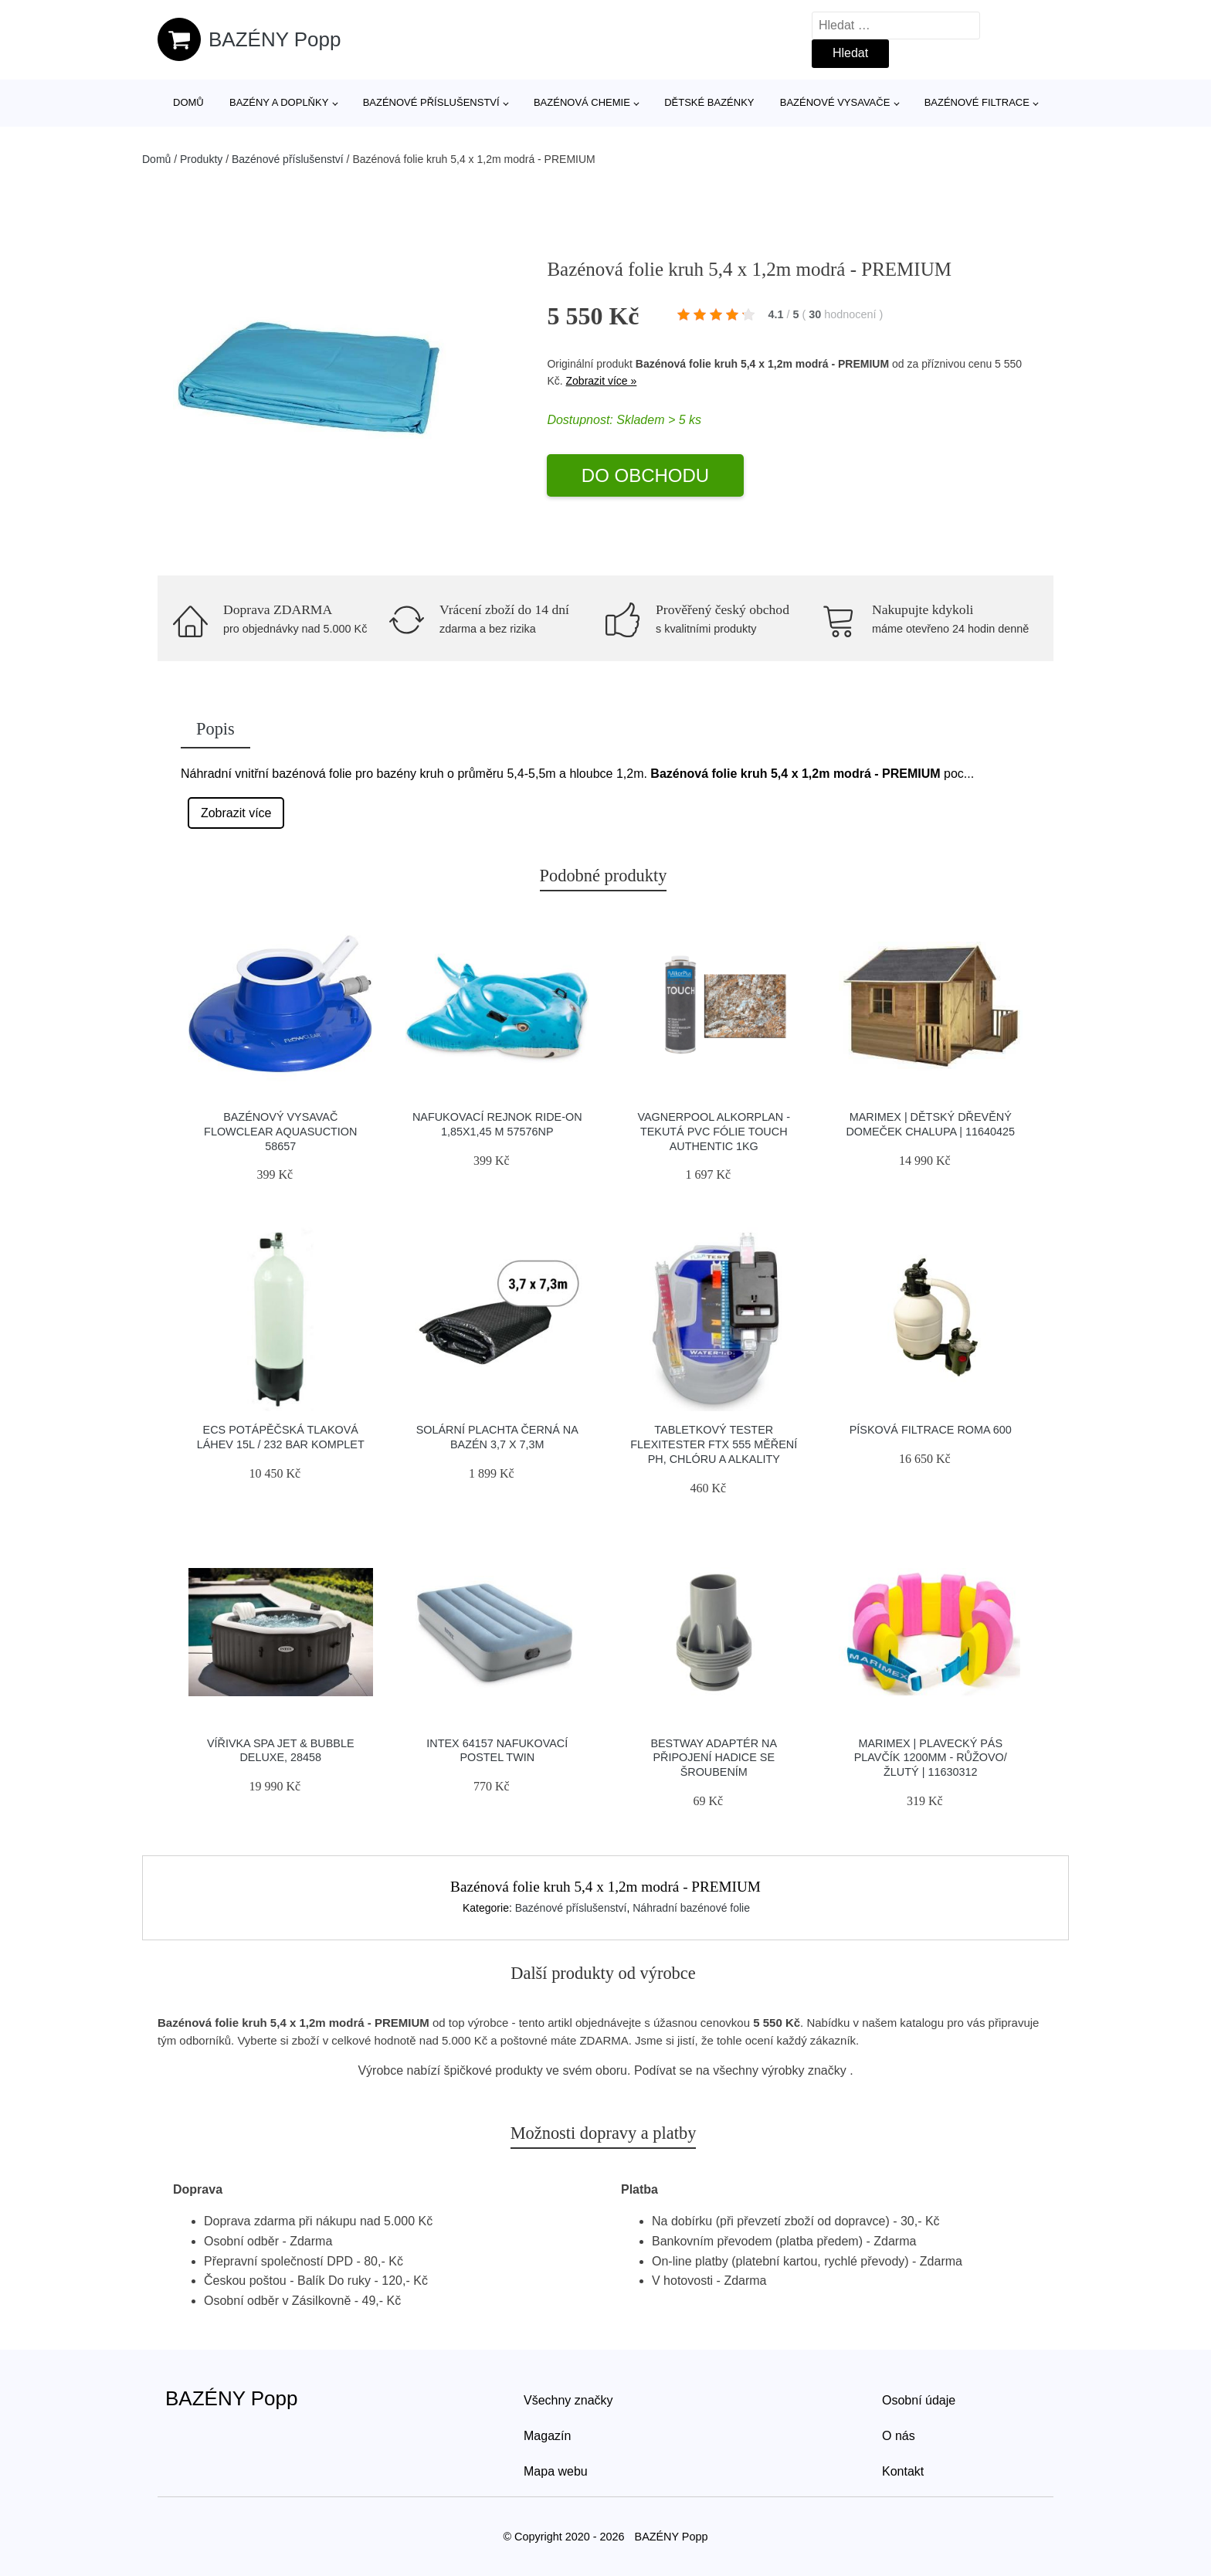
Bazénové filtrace (977, 102)
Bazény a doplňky (278, 102)
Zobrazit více (236, 813)
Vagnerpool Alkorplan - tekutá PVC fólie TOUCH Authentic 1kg (713, 1131)
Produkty (201, 159)
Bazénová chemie (582, 102)
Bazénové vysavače (835, 102)
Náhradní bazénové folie (691, 1908)
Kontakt (903, 2471)
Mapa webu (556, 2471)
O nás (898, 2435)
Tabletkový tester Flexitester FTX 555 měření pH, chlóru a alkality (713, 1444)
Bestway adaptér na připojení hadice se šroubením (713, 1757)
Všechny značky (568, 2400)
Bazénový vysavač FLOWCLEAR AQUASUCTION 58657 (280, 1131)
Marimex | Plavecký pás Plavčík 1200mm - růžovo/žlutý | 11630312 (930, 1757)
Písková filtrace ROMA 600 (931, 1430)
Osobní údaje (918, 2400)
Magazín (547, 2435)
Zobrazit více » (601, 381)
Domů (188, 102)
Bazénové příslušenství (431, 102)
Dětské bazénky (709, 102)
